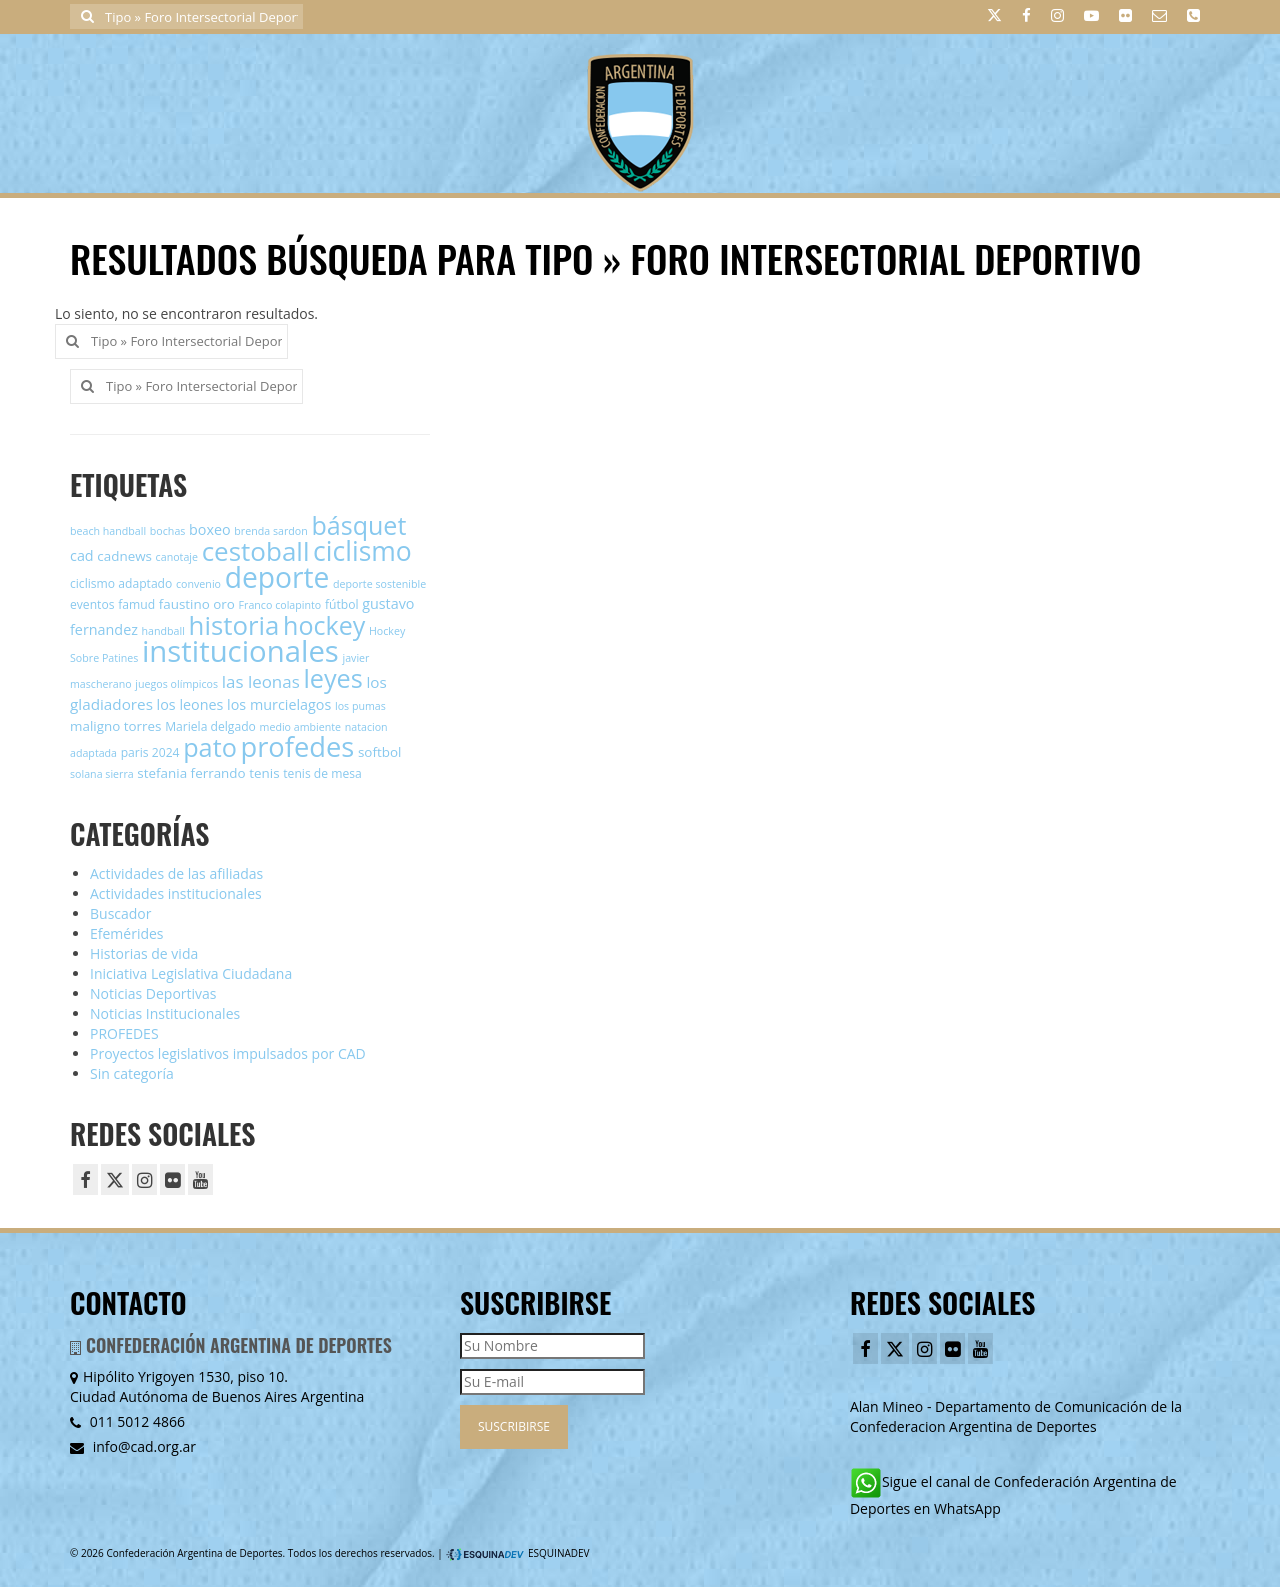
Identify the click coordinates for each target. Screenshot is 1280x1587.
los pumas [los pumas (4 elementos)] (360, 706)
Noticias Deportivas (153, 993)
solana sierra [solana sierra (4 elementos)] (102, 774)
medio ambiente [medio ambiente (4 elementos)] (301, 727)
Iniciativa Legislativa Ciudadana (191, 973)
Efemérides (127, 933)
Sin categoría (132, 1073)
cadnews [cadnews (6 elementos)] (124, 556)
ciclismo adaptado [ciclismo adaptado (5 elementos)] (121, 583)
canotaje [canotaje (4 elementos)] (177, 557)
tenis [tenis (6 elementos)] (264, 773)
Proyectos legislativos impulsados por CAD (228, 1053)
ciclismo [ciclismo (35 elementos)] (362, 551)
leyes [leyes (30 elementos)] (332, 678)
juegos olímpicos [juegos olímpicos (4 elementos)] (176, 684)
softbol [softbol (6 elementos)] (379, 752)
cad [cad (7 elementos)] (82, 555)
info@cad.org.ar (133, 1446)
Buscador (121, 913)
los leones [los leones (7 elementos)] (190, 704)
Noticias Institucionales (165, 1013)
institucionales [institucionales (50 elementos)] (240, 651)
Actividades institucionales (176, 893)
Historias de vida (144, 953)
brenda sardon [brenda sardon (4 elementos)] (270, 531)
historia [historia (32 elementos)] (234, 625)
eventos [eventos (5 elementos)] (92, 604)
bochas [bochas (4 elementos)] (168, 531)
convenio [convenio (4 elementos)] (198, 584)
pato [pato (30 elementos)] (210, 747)
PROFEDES (124, 1033)
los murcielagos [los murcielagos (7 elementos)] (279, 704)
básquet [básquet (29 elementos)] (358, 525)
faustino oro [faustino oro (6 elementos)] (197, 604)
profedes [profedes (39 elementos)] (297, 746)
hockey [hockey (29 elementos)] (324, 625)
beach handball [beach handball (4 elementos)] (108, 531)
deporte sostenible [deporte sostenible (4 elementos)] (379, 584)
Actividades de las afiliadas (176, 873)
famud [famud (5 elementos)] (136, 604)
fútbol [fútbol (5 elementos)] (342, 604)
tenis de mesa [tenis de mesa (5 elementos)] (322, 773)
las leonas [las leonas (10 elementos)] (261, 681)
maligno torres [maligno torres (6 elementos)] (116, 726)
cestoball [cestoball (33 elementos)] (256, 551)
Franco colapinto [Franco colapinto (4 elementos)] (280, 605)
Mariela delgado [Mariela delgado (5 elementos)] (210, 726)
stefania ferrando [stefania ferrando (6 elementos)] (191, 773)
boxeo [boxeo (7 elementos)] (210, 529)
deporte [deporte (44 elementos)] (277, 577)
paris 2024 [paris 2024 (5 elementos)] (150, 752)
